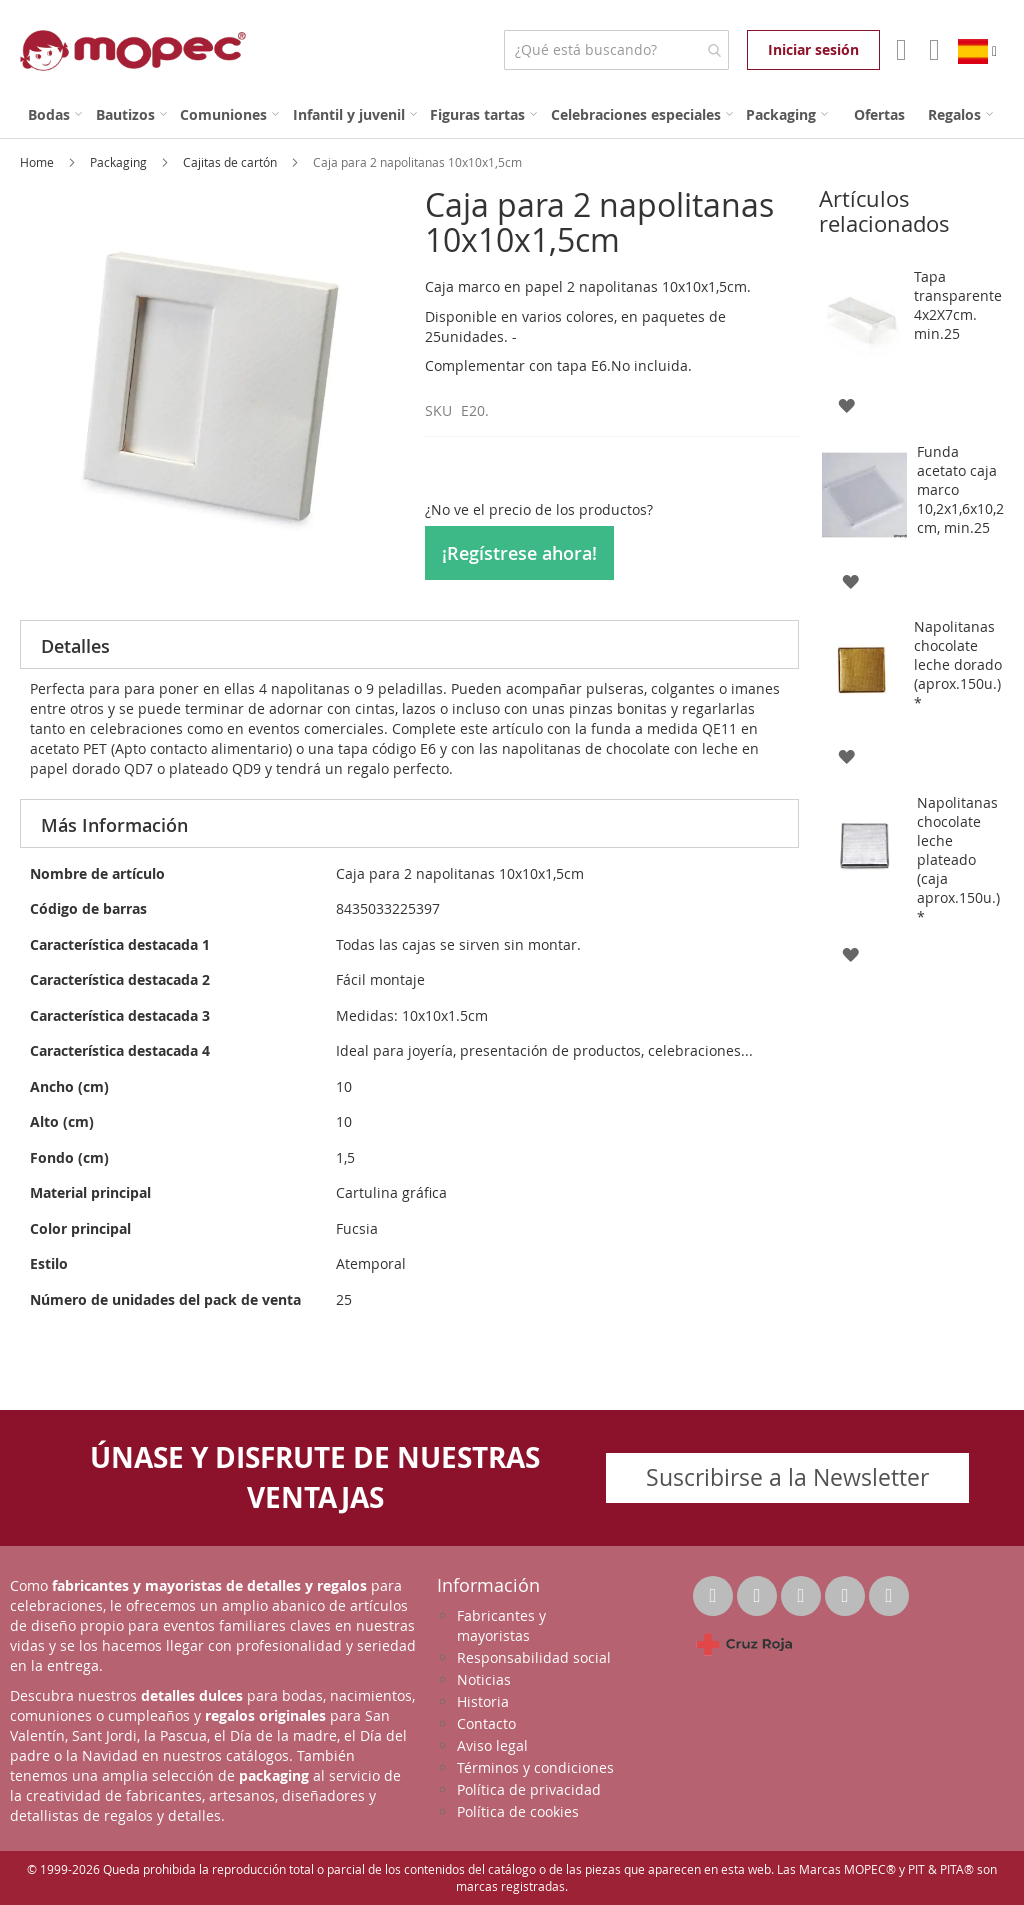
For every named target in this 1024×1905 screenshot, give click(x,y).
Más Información (114, 825)
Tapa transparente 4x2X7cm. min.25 (958, 305)
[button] (846, 404)
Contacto (486, 1723)
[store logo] (133, 50)
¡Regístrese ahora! (519, 553)
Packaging (120, 162)
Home (38, 162)
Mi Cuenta (899, 50)
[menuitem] (55, 114)
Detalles (75, 646)
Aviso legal (492, 1745)
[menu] (512, 114)
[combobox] (616, 50)
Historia (483, 1701)
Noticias (484, 1679)
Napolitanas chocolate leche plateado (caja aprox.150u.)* (958, 859)
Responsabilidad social (534, 1657)
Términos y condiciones (535, 1767)
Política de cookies (518, 1811)
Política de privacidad (529, 1789)
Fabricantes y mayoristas (501, 1625)
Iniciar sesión (813, 49)
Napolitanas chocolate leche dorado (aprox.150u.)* (958, 664)
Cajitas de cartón (231, 162)
